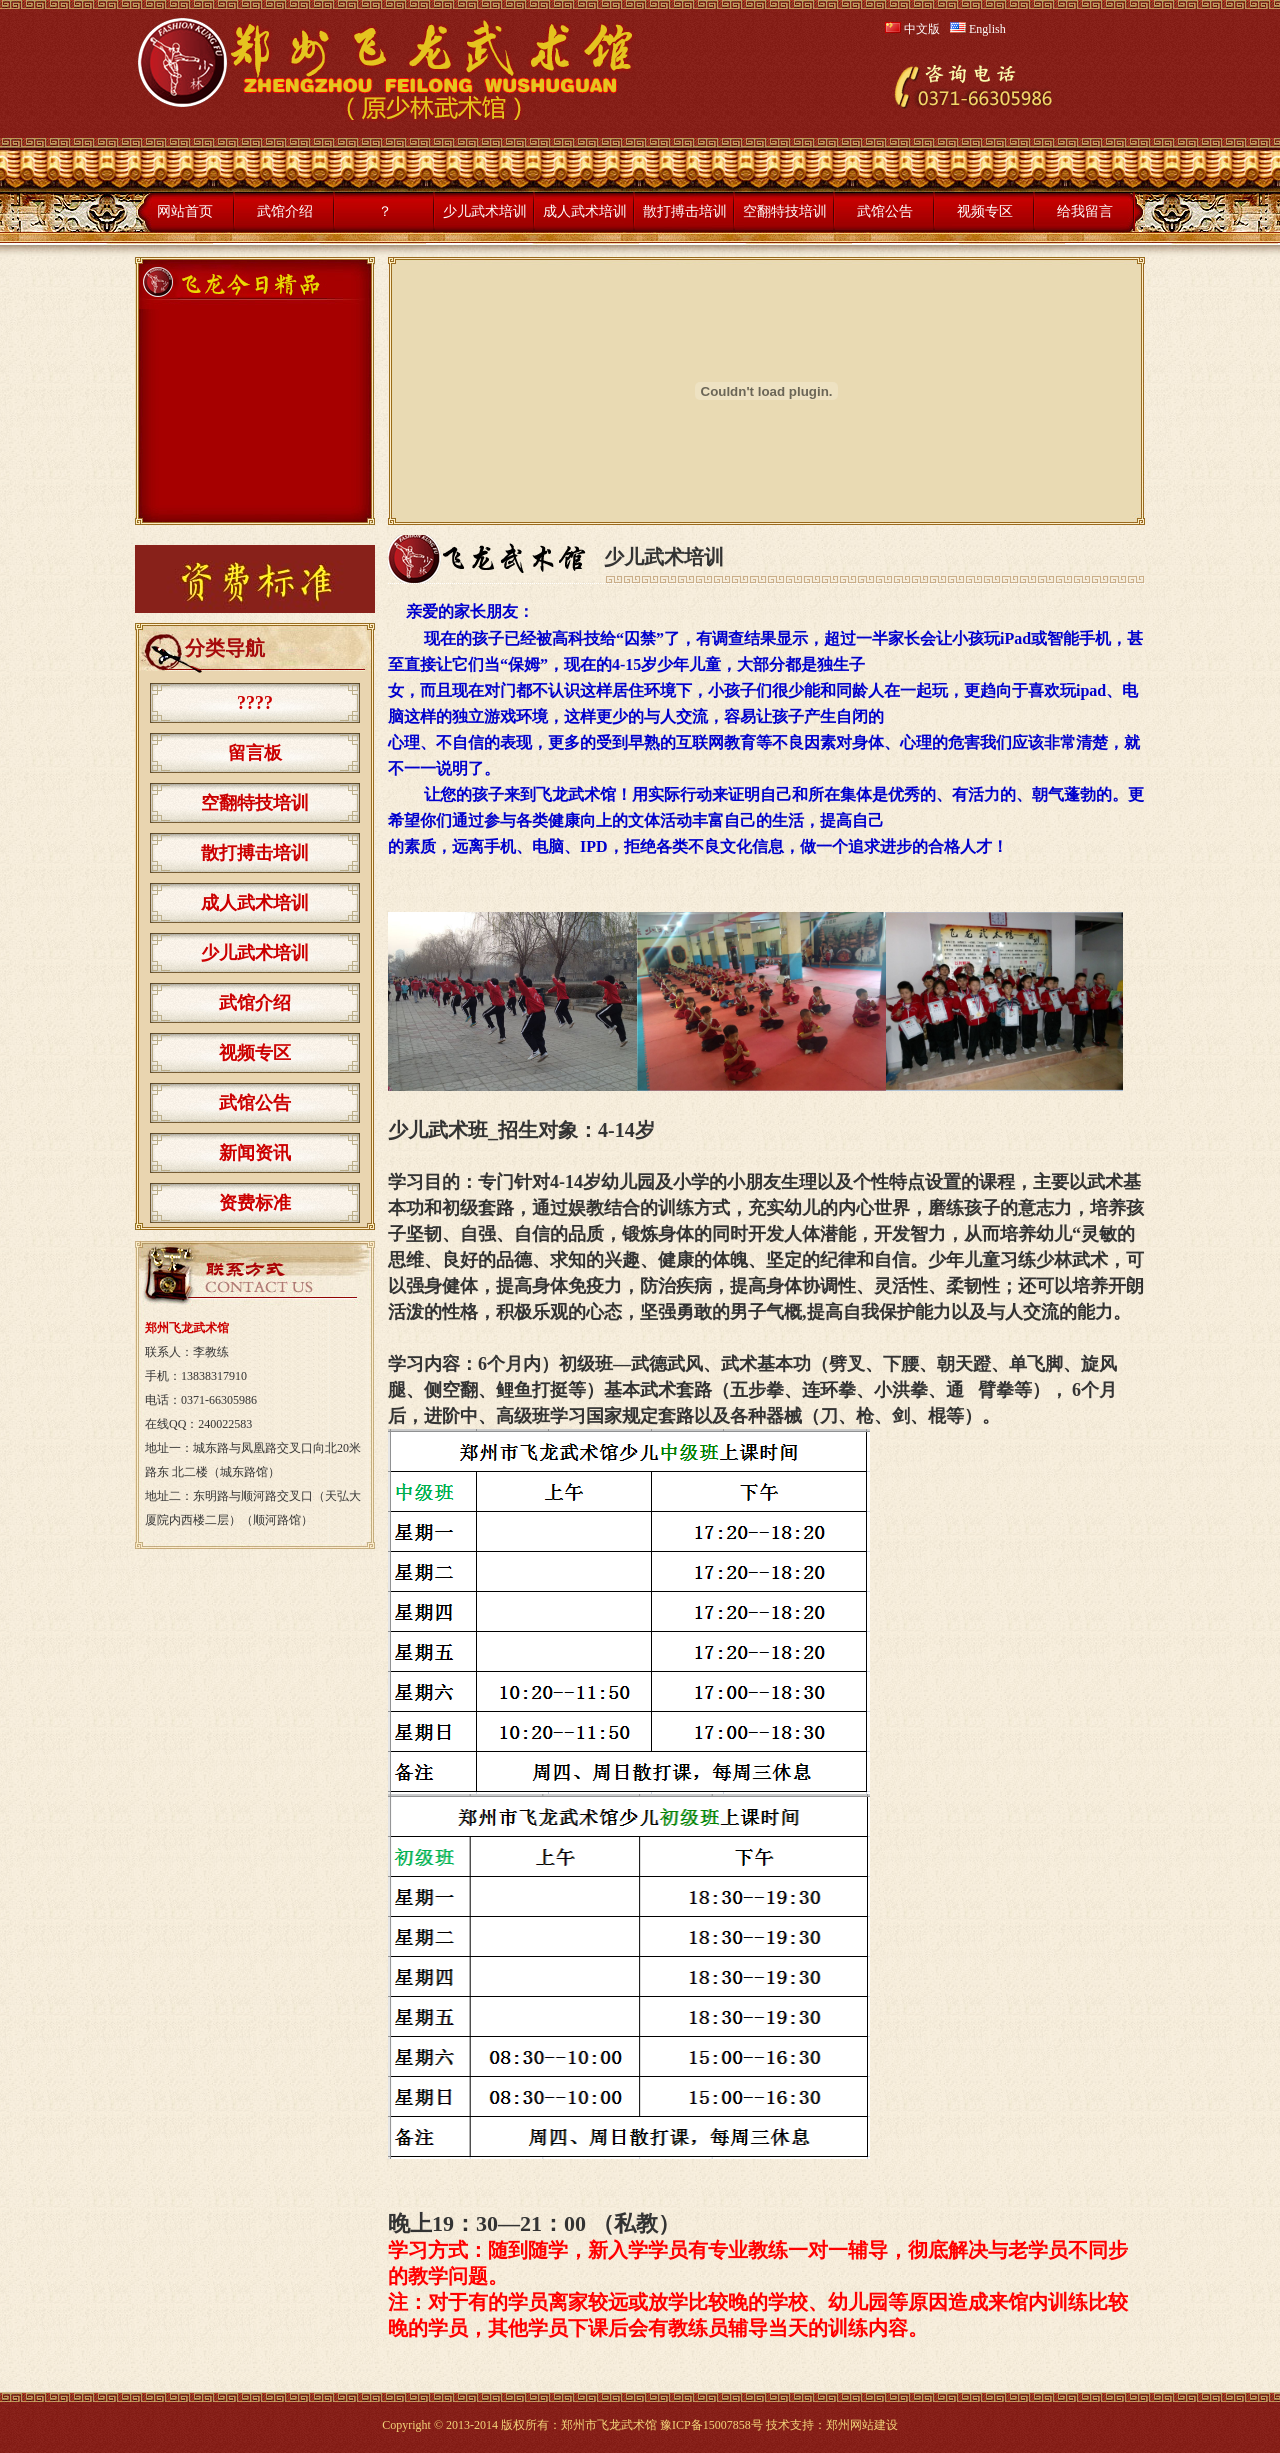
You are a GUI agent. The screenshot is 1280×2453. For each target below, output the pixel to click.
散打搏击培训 (685, 211)
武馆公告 (885, 211)
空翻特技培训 (785, 211)
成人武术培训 (585, 211)
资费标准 (255, 1203)
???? (255, 703)
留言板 (255, 753)
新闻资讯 (255, 1153)
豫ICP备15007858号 (711, 2425)
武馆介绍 (285, 211)
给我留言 (1085, 211)
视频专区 (985, 211)
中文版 (912, 29)
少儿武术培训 (485, 211)
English (978, 29)
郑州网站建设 (862, 2425)
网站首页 (185, 211)
